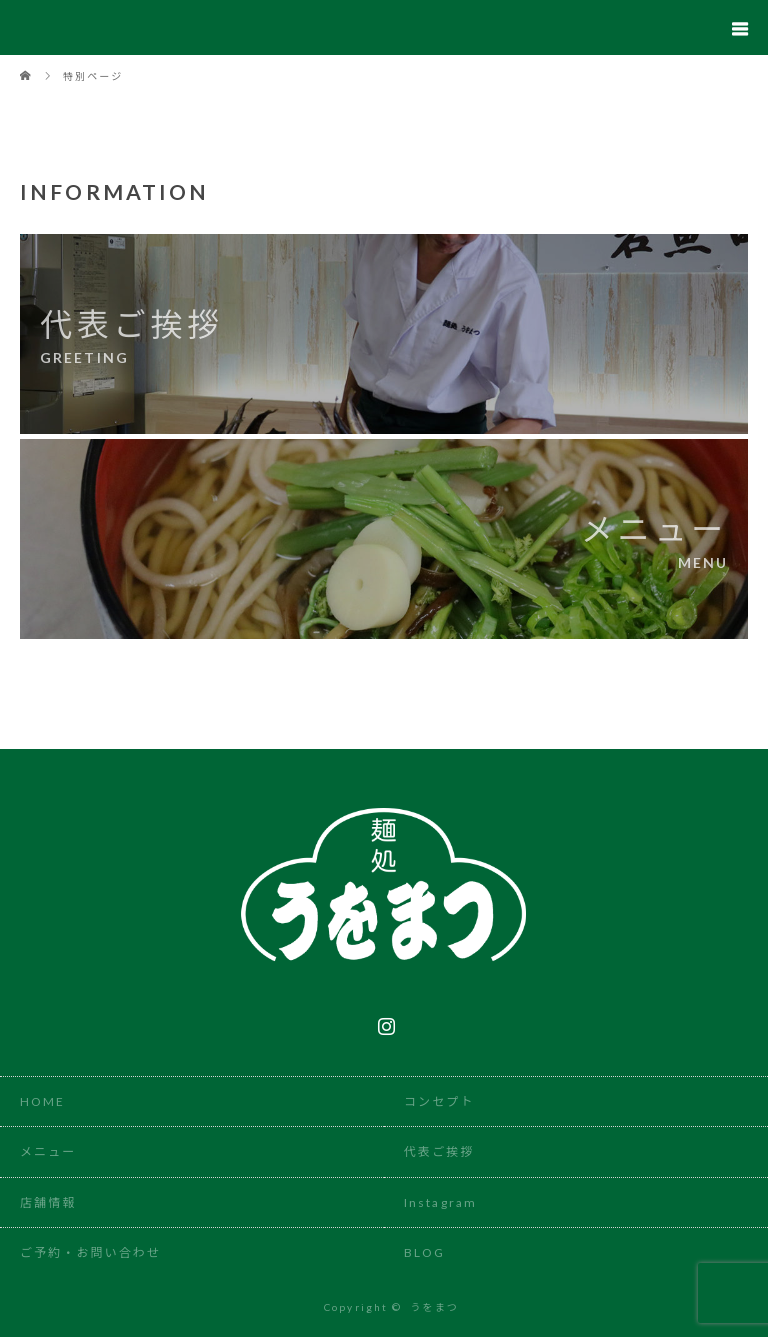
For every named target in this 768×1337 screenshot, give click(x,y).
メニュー (48, 1151)
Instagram (384, 1022)
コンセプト (439, 1101)
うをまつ (434, 1307)
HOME (42, 1101)
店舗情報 (48, 1202)
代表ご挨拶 (439, 1151)
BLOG (424, 1252)
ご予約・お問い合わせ (90, 1252)
